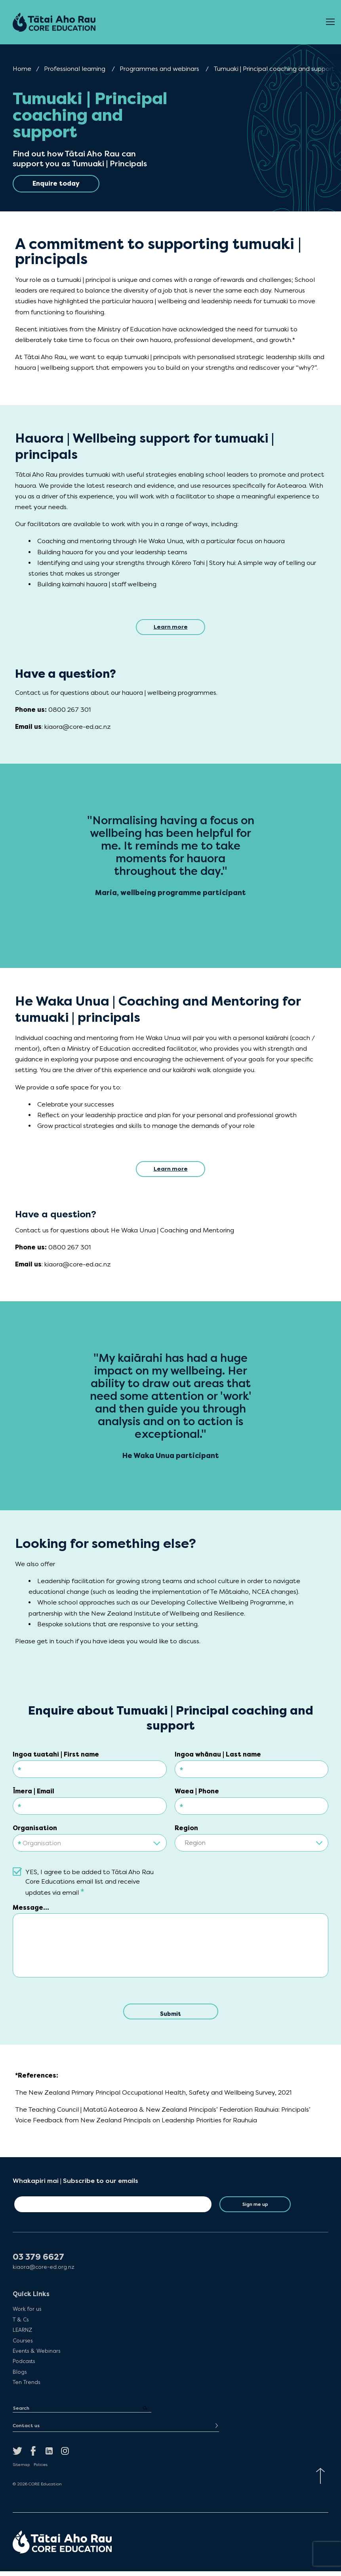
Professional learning (74, 68)
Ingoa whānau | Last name (218, 1757)
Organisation (35, 1831)
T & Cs (21, 2324)
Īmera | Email (33, 1794)
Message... (31, 1910)
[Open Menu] (330, 22)
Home (22, 68)
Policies (41, 2470)
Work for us (27, 2314)
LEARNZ (22, 2335)
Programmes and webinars (159, 68)
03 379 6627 (38, 2262)
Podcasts (24, 2366)
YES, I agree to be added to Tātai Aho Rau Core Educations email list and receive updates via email (89, 1885)
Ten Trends (26, 2387)
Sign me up (255, 2209)
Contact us (26, 2430)
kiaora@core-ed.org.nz (43, 2272)
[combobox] (89, 1843)
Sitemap (21, 2470)
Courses (22, 2345)
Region (186, 1831)
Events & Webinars (36, 2356)
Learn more (170, 627)
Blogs (20, 2377)
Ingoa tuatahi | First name (56, 1757)
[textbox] (89, 1846)
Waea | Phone (197, 1794)
